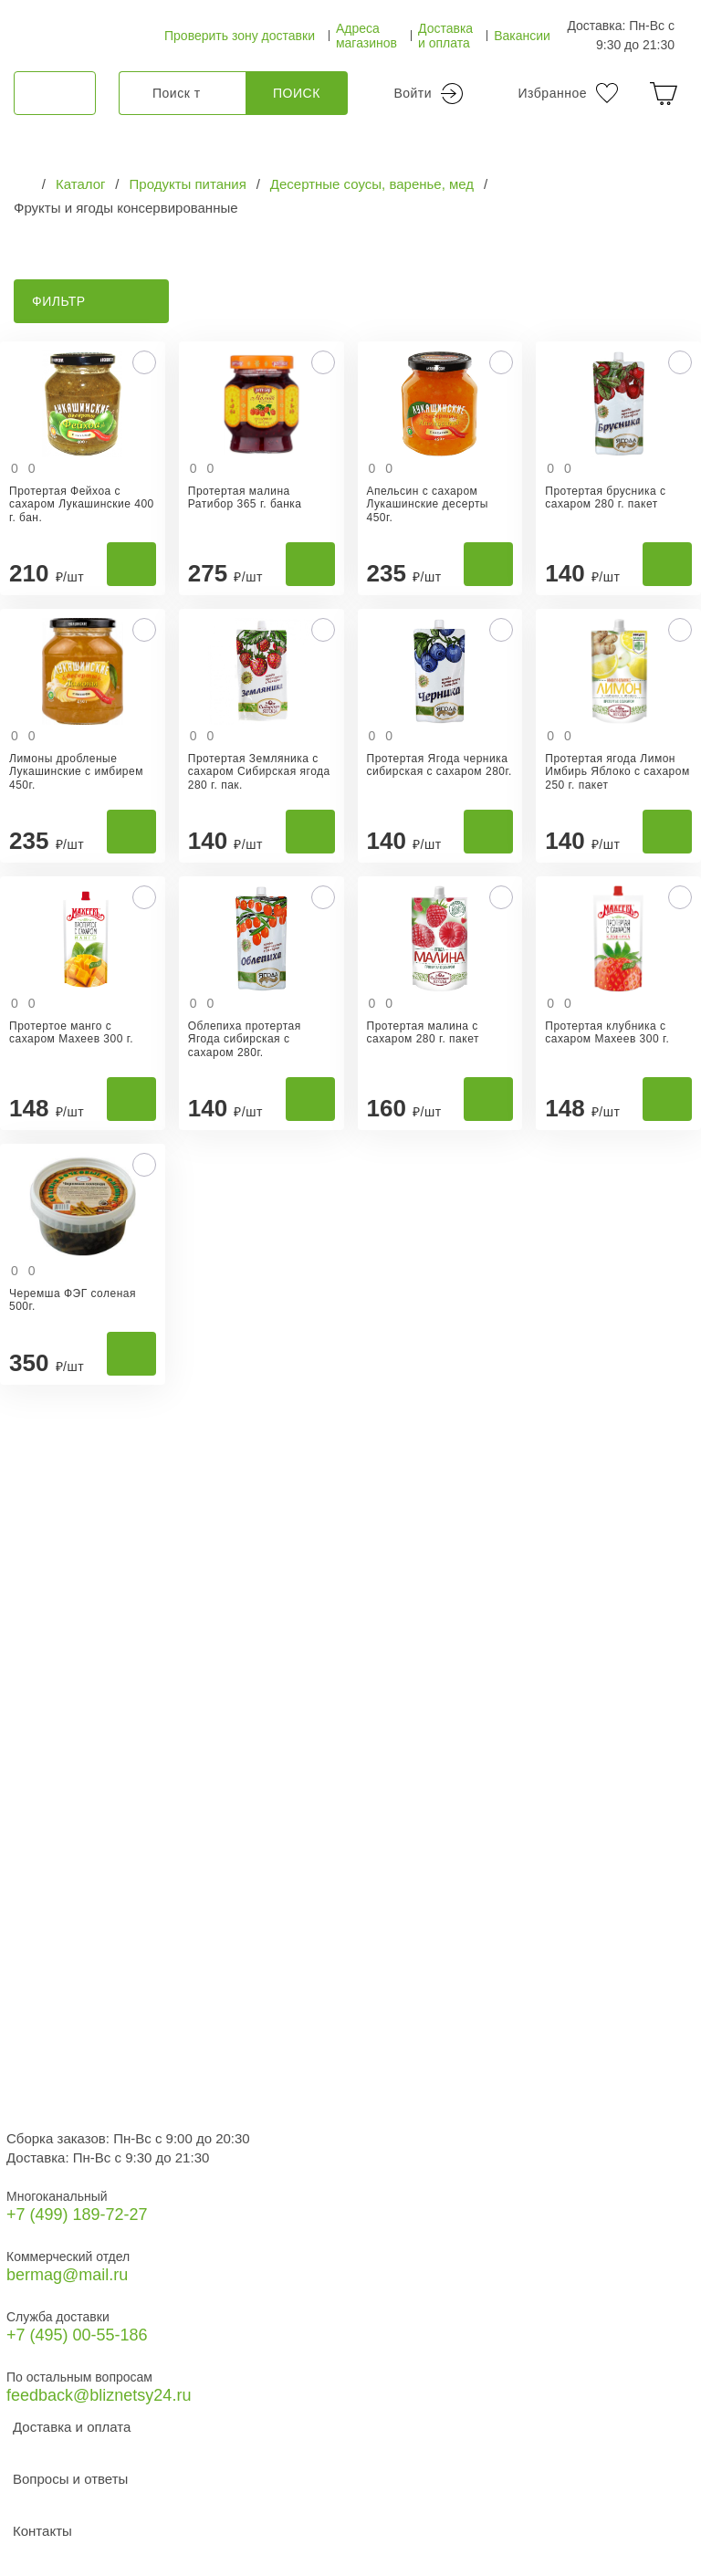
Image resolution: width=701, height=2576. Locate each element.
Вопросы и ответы (70, 2479)
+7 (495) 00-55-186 (77, 2335)
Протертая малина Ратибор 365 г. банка (245, 497)
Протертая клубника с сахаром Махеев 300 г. (607, 1032)
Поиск (296, 93)
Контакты (42, 2531)
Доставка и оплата (445, 35)
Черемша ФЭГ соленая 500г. (72, 1300)
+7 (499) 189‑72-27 (77, 2214)
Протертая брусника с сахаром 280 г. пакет (605, 497)
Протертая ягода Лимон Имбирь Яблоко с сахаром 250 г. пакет (617, 771)
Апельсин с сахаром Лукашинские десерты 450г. (428, 504)
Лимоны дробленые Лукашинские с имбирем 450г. (76, 771)
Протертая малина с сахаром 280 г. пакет (423, 1032)
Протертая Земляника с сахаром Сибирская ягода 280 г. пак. (259, 771)
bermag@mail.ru (67, 2275)
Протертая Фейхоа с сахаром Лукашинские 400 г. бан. (81, 504)
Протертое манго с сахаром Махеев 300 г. (71, 1032)
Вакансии (522, 35)
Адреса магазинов (366, 35)
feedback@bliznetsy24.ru (98, 2395)
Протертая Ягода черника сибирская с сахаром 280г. (439, 765)
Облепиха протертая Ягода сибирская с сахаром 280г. (244, 1039)
